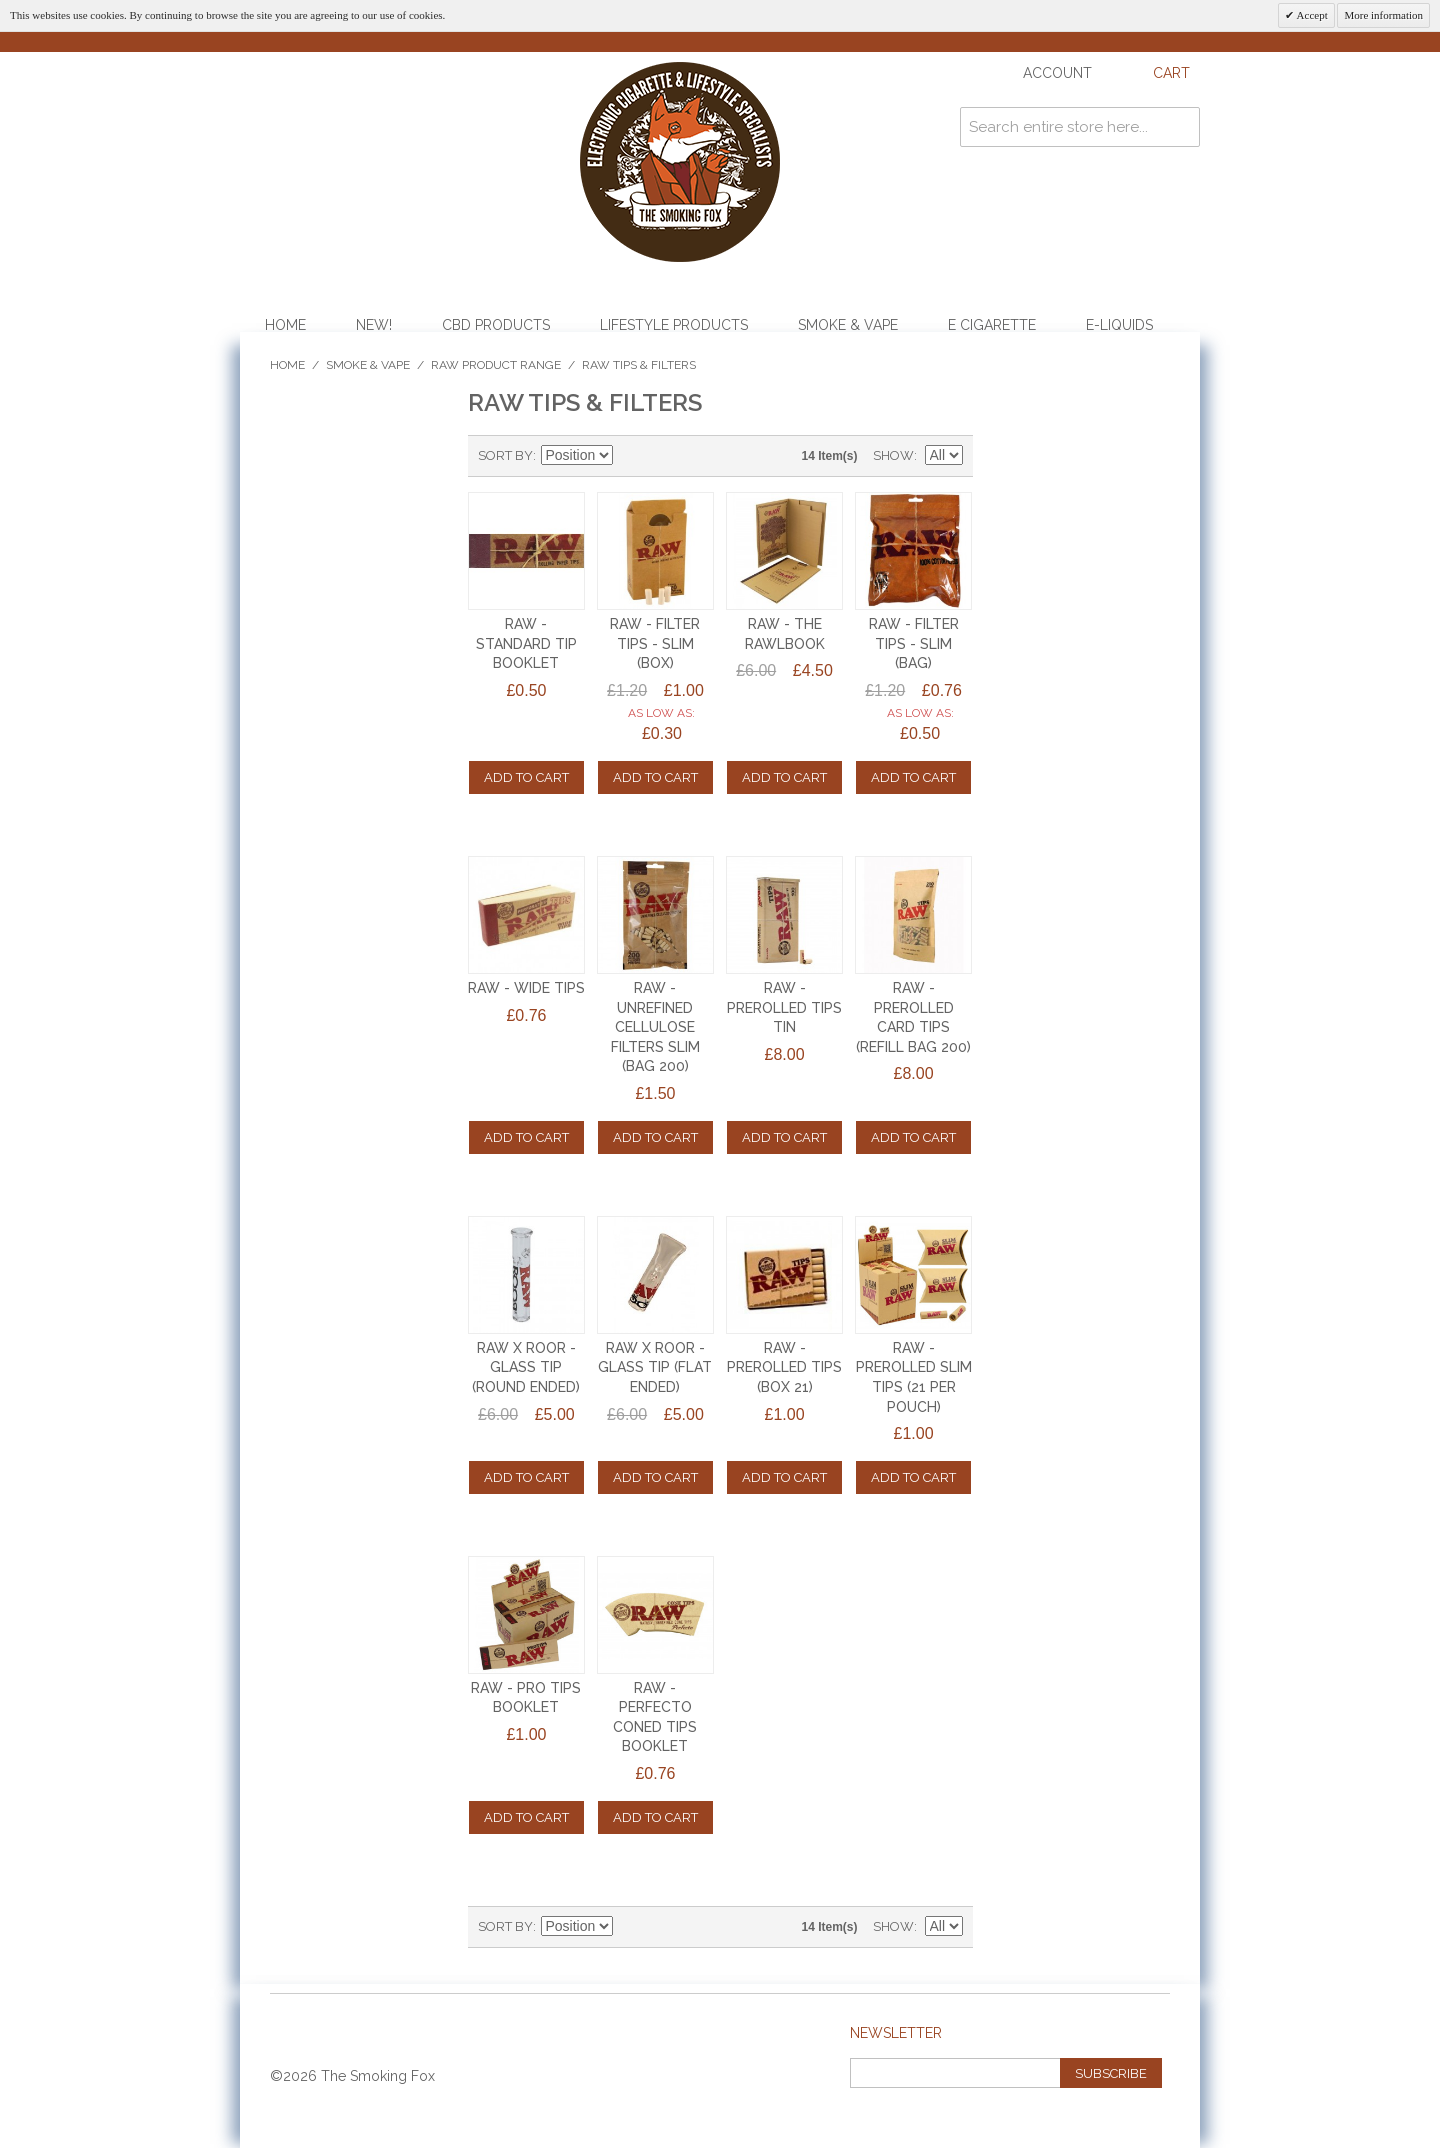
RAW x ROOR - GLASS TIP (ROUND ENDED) (526, 1367)
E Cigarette (992, 325)
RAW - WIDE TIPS (526, 988)
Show (893, 455)
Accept (1310, 15)
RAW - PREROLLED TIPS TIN (784, 1007)
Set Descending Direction (631, 456)
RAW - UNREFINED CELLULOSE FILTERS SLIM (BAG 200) (655, 1027)
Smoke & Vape (848, 325)
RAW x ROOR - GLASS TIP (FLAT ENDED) (655, 1367)
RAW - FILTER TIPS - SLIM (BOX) (655, 643)
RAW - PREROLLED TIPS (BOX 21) (784, 1367)
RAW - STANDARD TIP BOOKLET (526, 643)
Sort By (505, 455)
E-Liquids (1119, 325)
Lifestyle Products (674, 325)
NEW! (374, 325)
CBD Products (496, 325)
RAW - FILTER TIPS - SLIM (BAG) (914, 643)
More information (1383, 15)
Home (285, 325)
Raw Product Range (496, 365)
